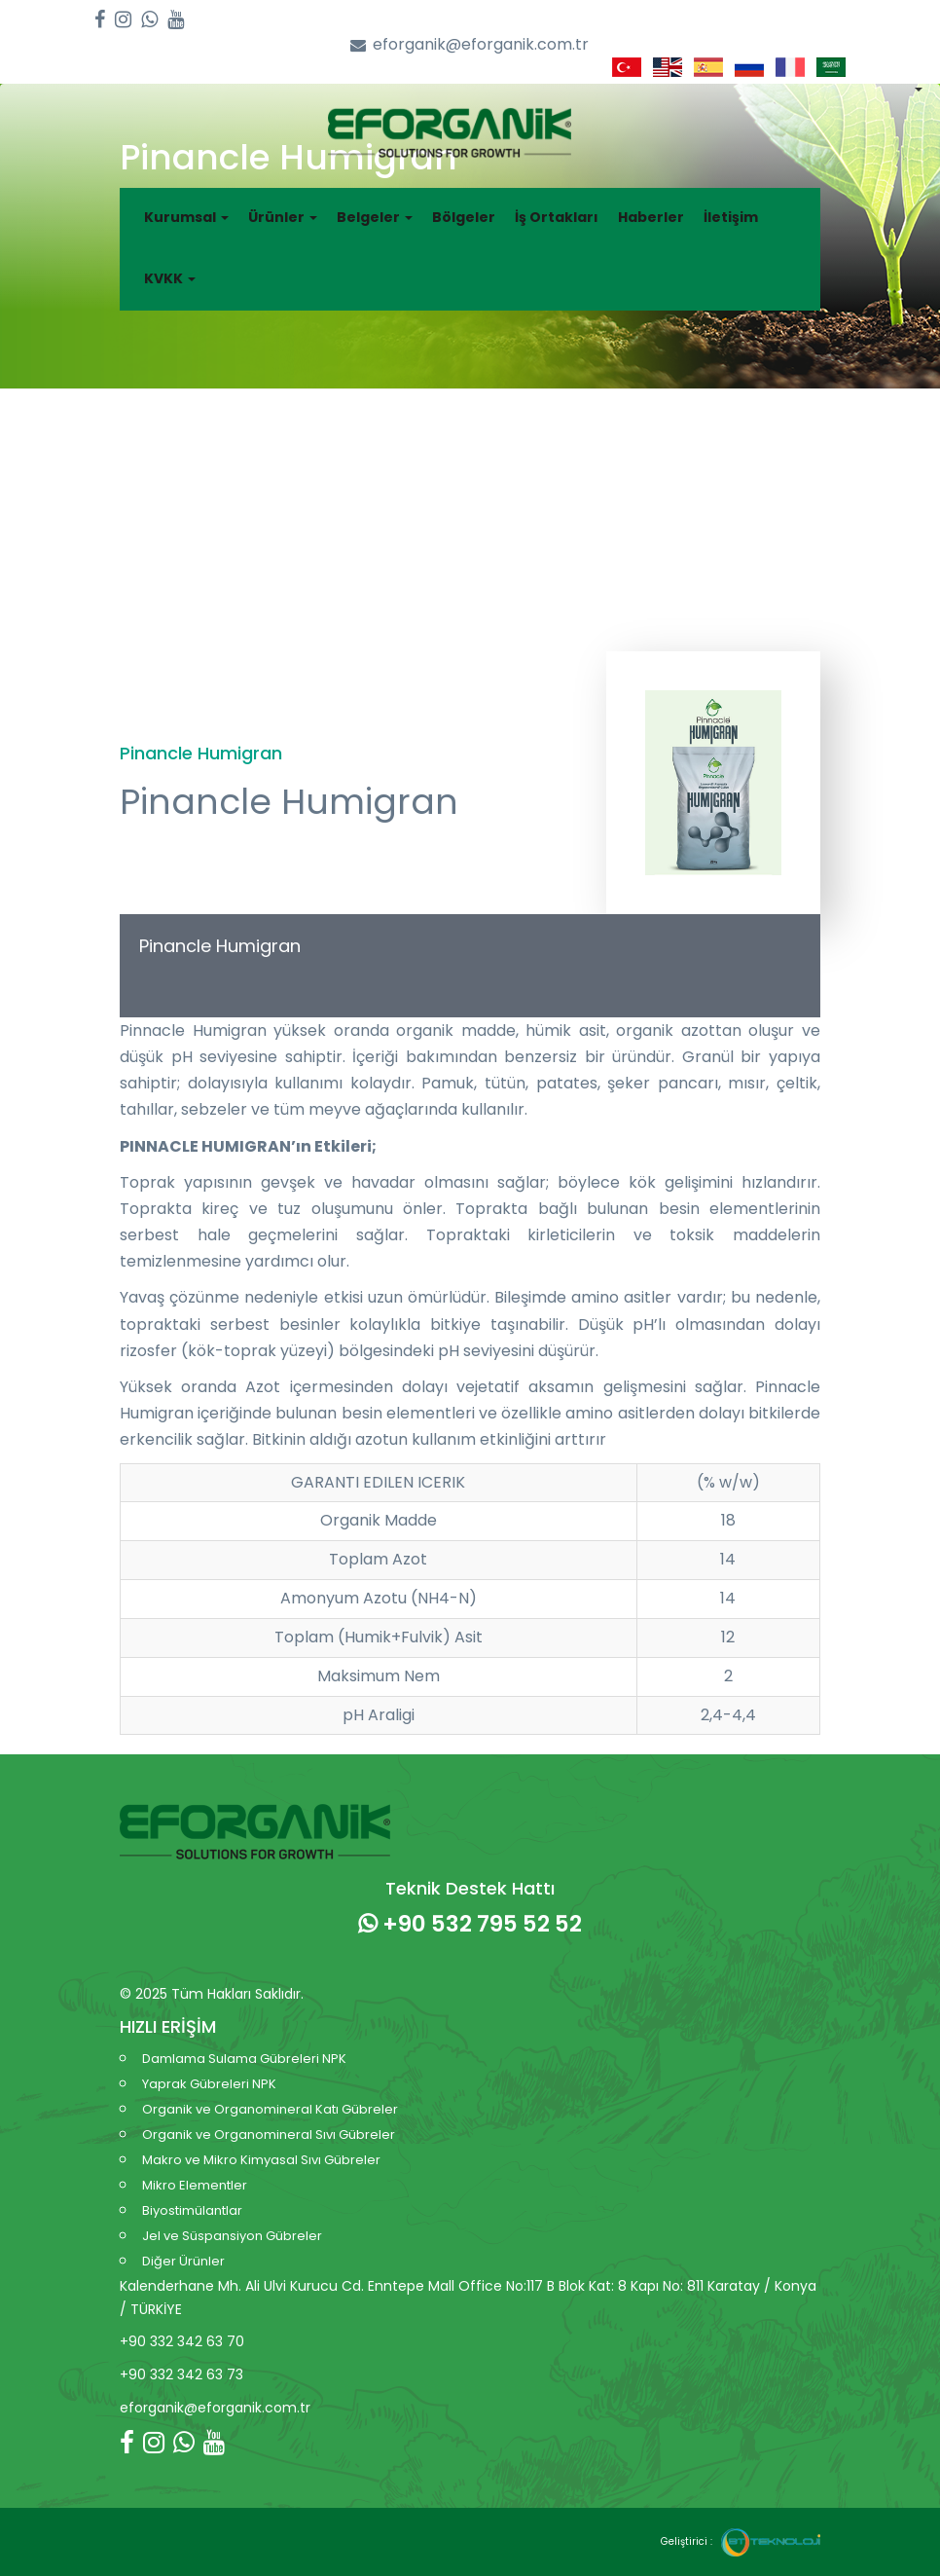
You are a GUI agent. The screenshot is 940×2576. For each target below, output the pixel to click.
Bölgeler (463, 217)
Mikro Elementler (194, 2185)
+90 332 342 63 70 (182, 2341)
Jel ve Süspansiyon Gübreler (232, 2235)
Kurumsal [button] (186, 217)
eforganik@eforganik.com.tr (469, 45)
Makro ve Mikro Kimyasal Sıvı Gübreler (261, 2160)
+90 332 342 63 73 (181, 2374)
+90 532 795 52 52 (470, 1923)
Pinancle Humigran (220, 946)
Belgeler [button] (375, 217)
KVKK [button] (170, 278)
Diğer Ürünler (183, 2261)
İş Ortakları (556, 217)
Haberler (651, 217)
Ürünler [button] (282, 217)
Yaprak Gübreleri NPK (209, 2084)
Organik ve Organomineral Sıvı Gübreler (268, 2134)
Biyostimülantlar (192, 2210)
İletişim (731, 217)
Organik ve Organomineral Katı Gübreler (270, 2109)
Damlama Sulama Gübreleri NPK (244, 2058)
